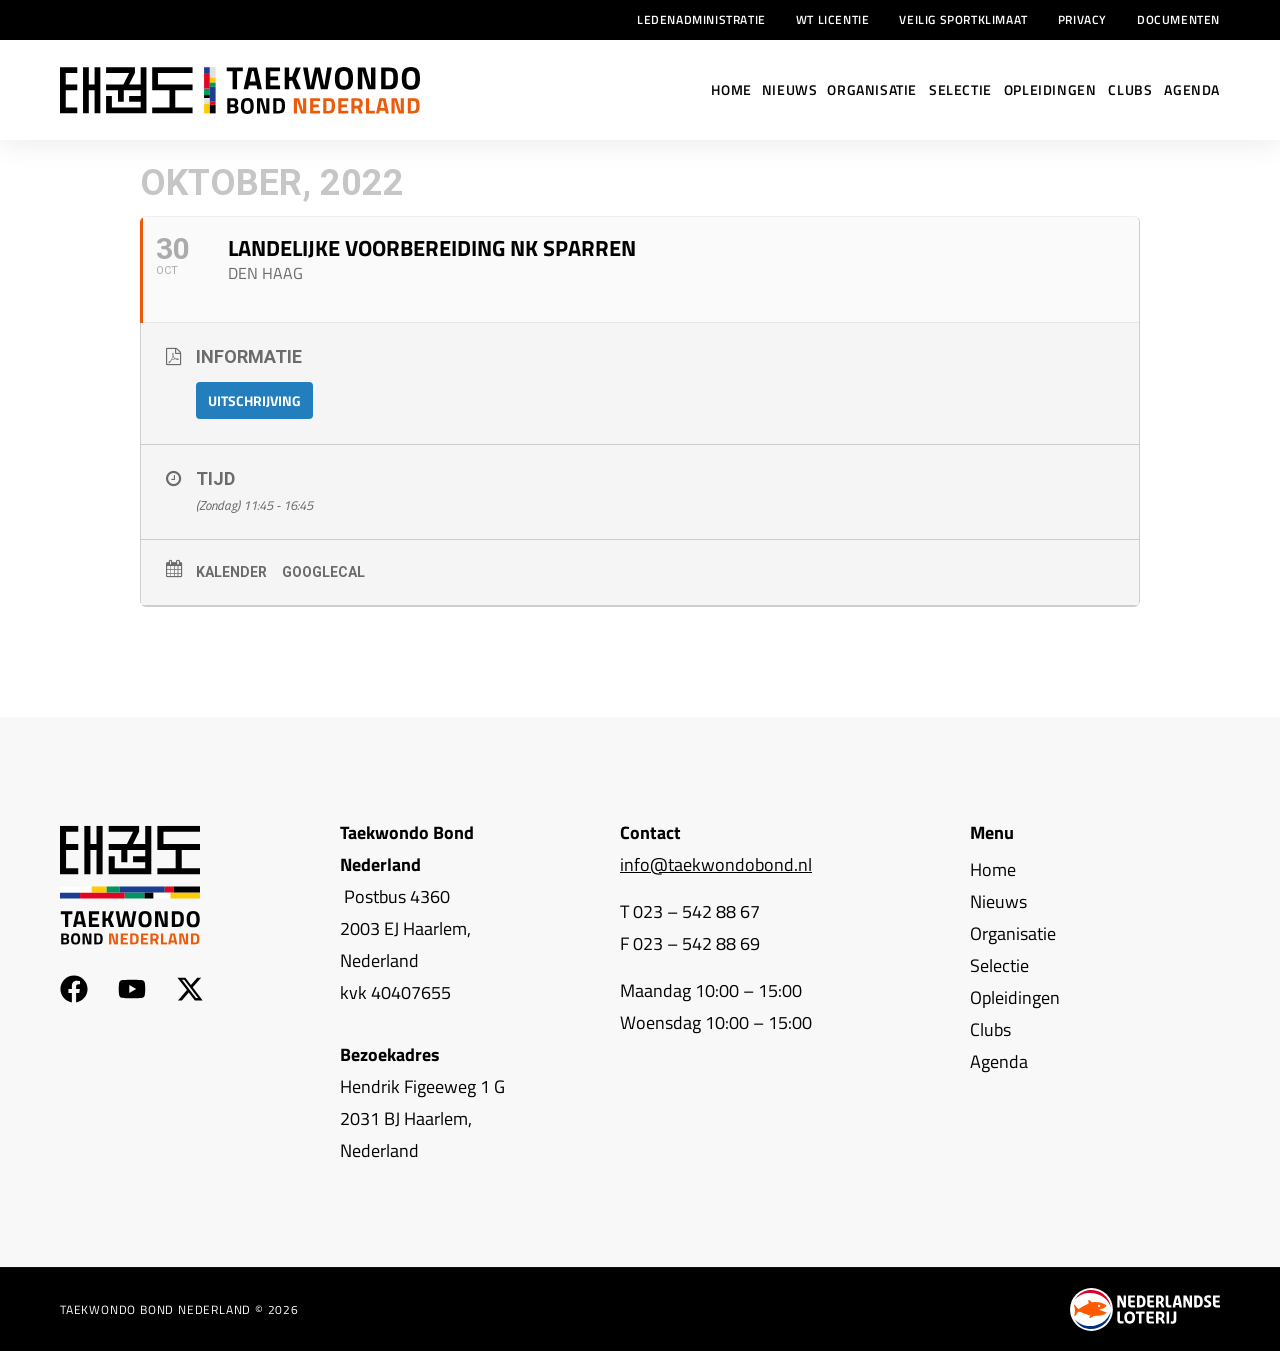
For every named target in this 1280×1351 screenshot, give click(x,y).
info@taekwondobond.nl (716, 864)
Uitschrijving (254, 400)
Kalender (231, 572)
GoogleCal (323, 572)
